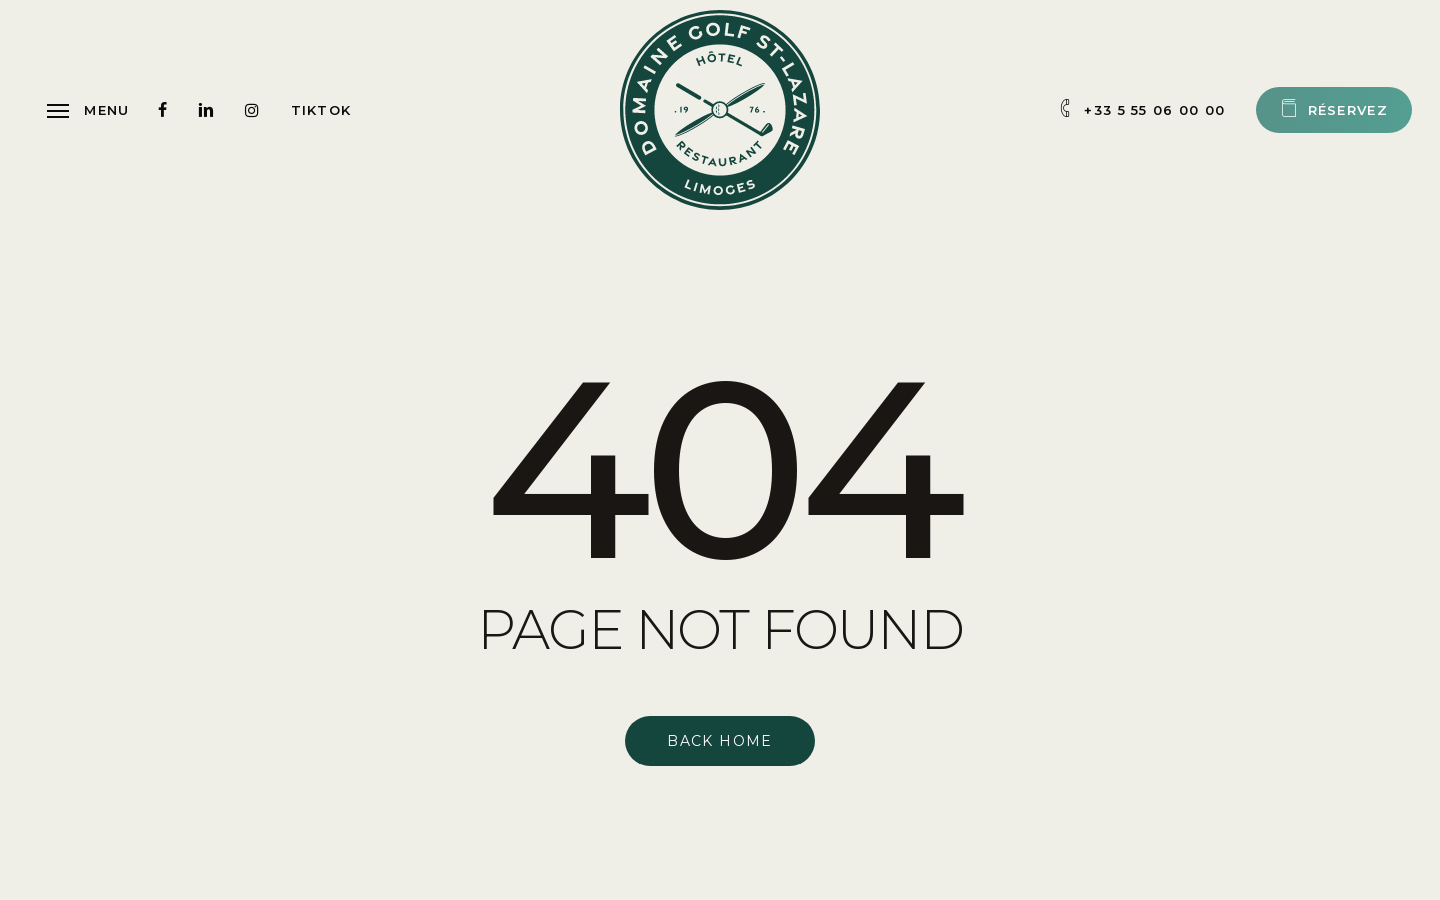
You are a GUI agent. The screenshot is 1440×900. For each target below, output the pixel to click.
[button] (88, 110)
